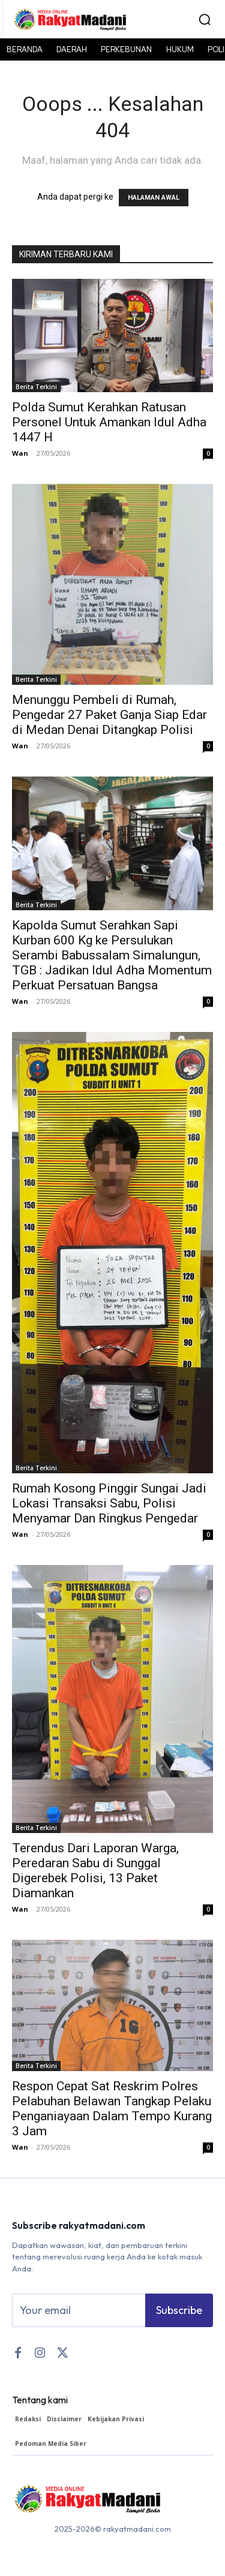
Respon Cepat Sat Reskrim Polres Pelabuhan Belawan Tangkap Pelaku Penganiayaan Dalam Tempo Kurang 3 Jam (112, 2108)
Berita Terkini (36, 387)
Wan (20, 453)
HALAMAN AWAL (153, 197)
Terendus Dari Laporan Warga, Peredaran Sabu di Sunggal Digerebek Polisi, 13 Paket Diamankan (95, 1870)
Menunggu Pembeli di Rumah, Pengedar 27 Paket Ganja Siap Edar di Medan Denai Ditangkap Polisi (109, 715)
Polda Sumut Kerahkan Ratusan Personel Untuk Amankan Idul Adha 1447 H (109, 422)
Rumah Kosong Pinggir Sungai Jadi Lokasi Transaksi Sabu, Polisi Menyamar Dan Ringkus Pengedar (109, 1503)
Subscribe (179, 2310)
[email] (78, 2310)
